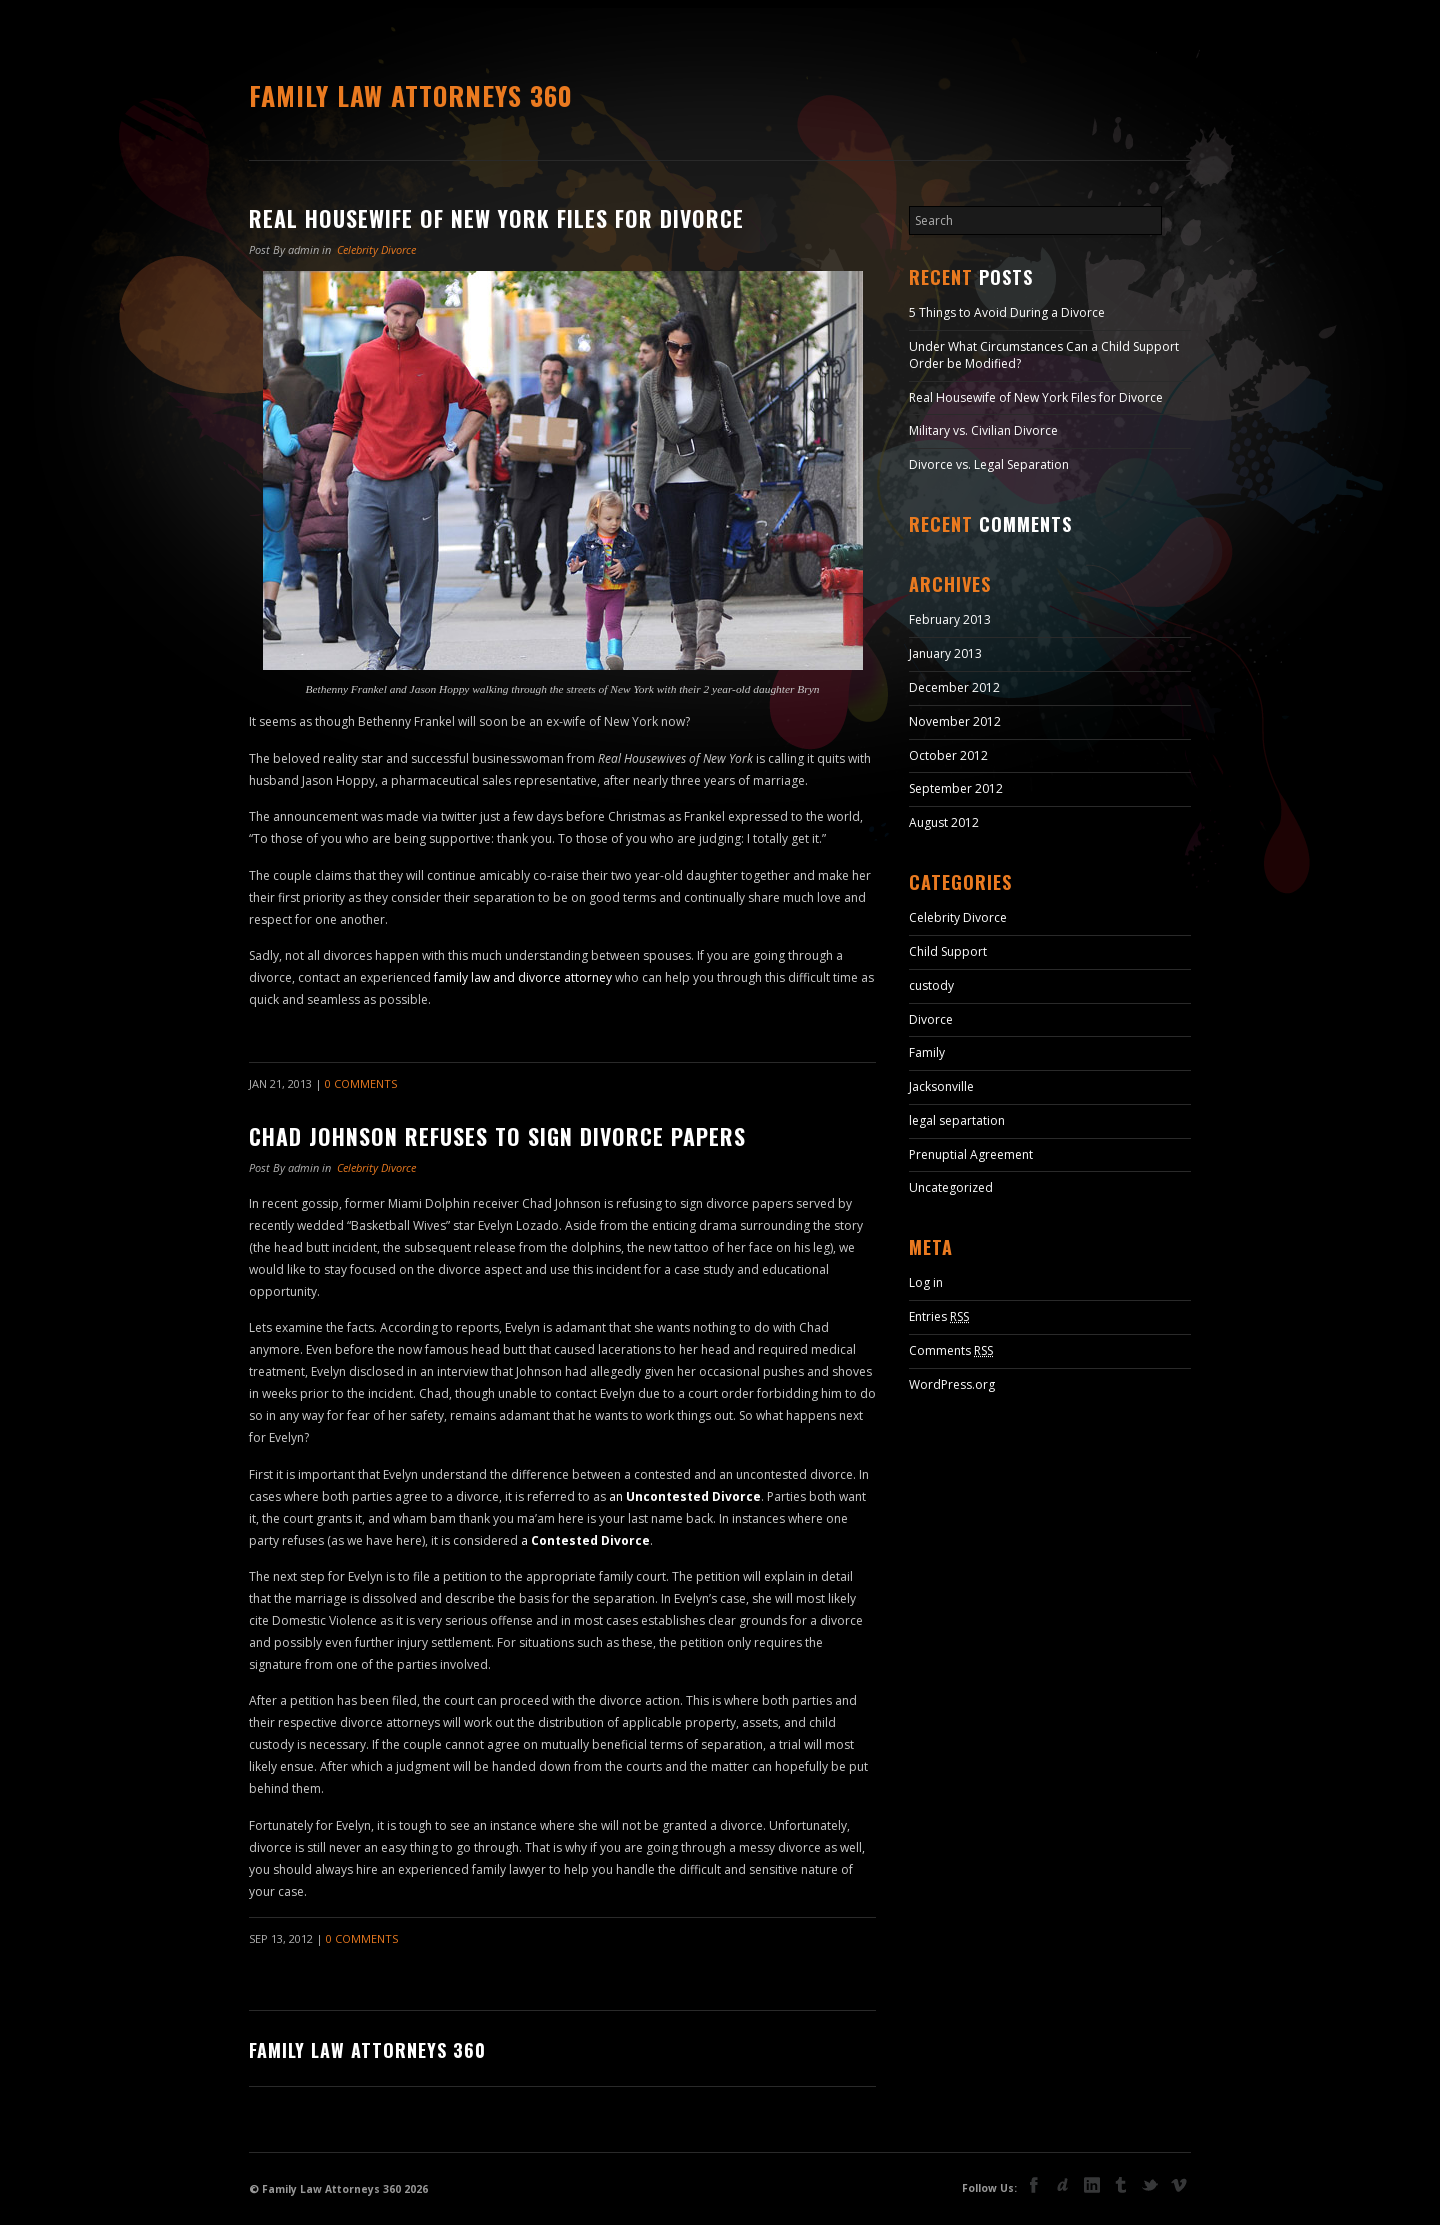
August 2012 (944, 822)
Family (927, 1052)
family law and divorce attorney (523, 977)
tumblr (1121, 2185)
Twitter (1150, 2187)
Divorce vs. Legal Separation (989, 464)
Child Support (948, 951)
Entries (939, 1316)
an (685, 1496)
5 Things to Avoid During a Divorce (1007, 312)
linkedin (1092, 2185)
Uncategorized (951, 1187)
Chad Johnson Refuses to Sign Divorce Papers (497, 1136)
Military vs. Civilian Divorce (983, 430)
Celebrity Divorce (376, 249)
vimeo (1179, 2185)
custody (931, 985)
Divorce (931, 1019)
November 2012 (955, 721)
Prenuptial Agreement (971, 1154)
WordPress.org (952, 1384)
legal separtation (957, 1120)
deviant (1063, 2185)
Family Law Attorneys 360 (411, 95)
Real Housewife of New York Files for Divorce (496, 218)
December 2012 (954, 687)
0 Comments (361, 1083)
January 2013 (945, 653)
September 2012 (956, 788)
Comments (951, 1350)
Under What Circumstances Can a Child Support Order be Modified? (1044, 355)
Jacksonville (941, 1086)
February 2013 (950, 619)
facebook (1034, 2185)
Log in (926, 1282)
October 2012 (948, 755)
